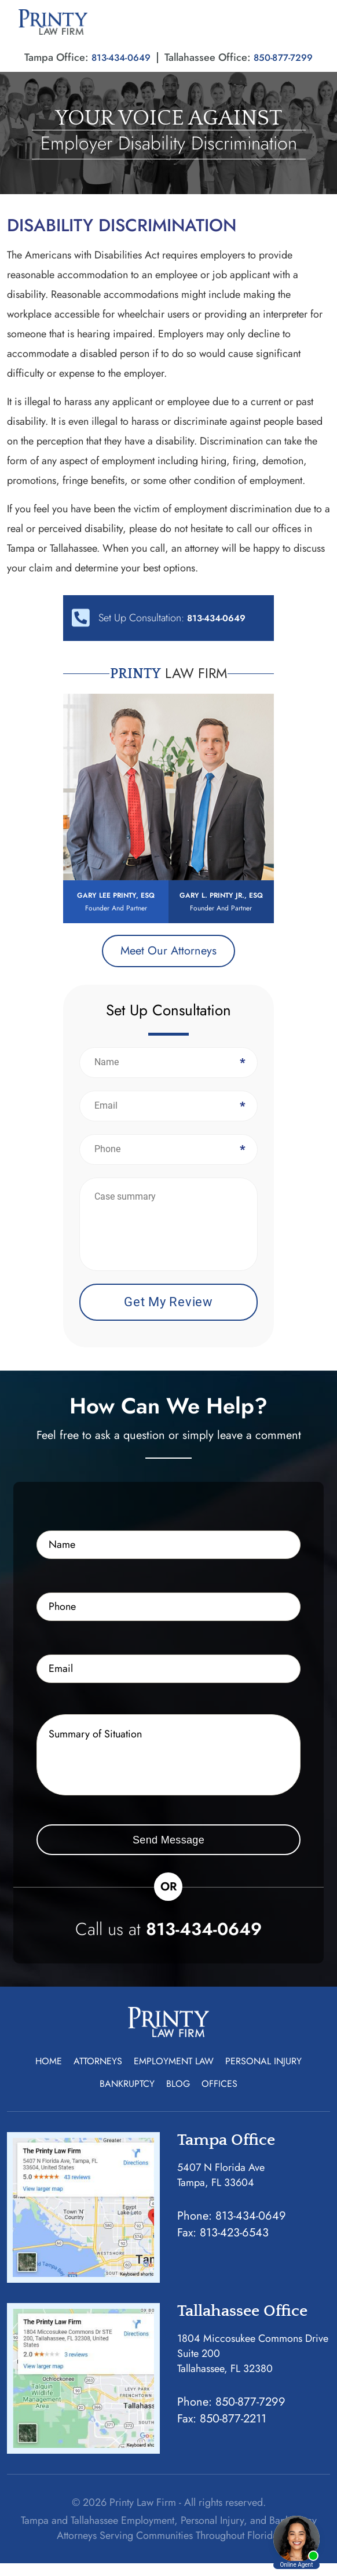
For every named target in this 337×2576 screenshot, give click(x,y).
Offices (219, 2096)
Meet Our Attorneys (168, 962)
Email (241, 1118)
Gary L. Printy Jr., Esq (221, 908)
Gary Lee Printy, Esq (116, 901)
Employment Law (174, 2074)
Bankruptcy (127, 2096)
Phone (241, 1161)
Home (48, 2074)
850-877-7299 (287, 57)
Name (241, 1074)
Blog (178, 2096)
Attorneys (98, 2074)
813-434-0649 (118, 57)
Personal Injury (263, 2074)
